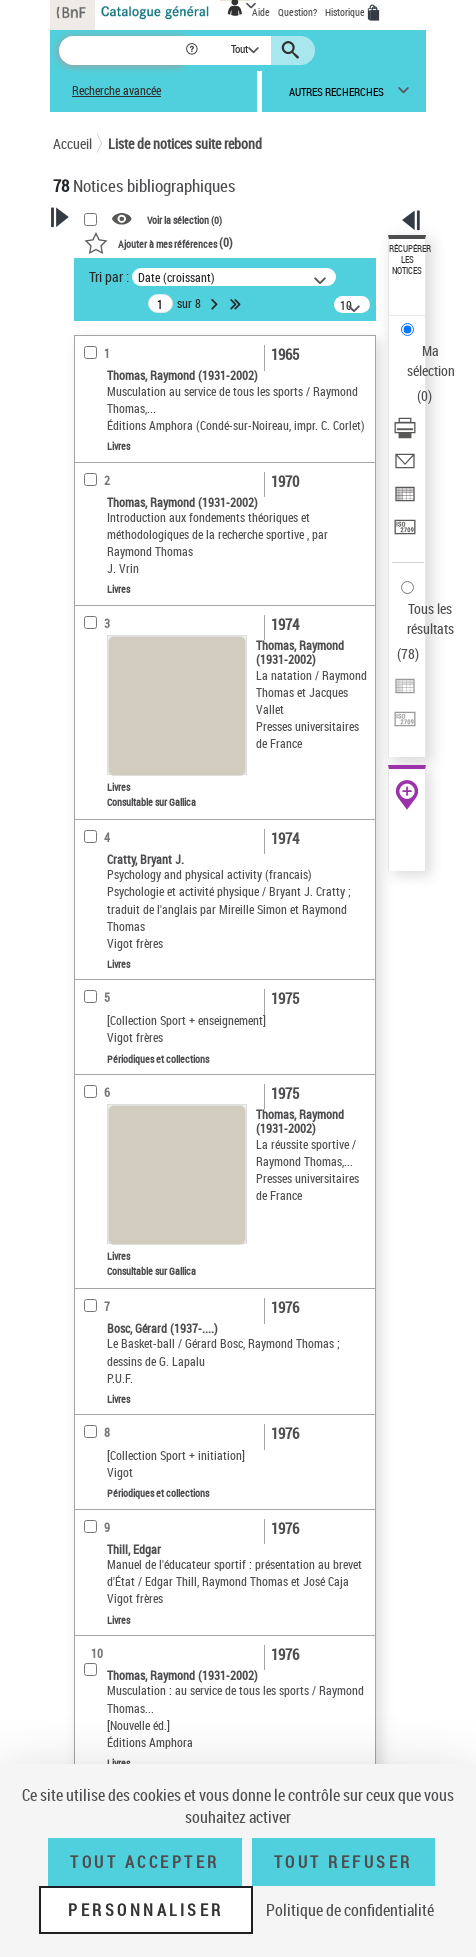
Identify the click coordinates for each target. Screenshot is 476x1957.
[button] (193, 50)
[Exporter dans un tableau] (405, 500)
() (158, 242)
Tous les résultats (430, 618)
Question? (297, 12)
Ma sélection (431, 360)
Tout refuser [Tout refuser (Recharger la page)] (343, 1862)
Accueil (72, 143)
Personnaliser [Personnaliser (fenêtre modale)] (146, 1910)
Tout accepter (145, 1862)
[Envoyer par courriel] (405, 467)
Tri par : (109, 276)
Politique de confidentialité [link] (350, 1910)
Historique (346, 12)
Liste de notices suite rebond (185, 143)
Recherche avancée (116, 90)
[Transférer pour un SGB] (405, 533)
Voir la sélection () (184, 220)
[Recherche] (121, 50)
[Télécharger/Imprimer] (405, 434)
